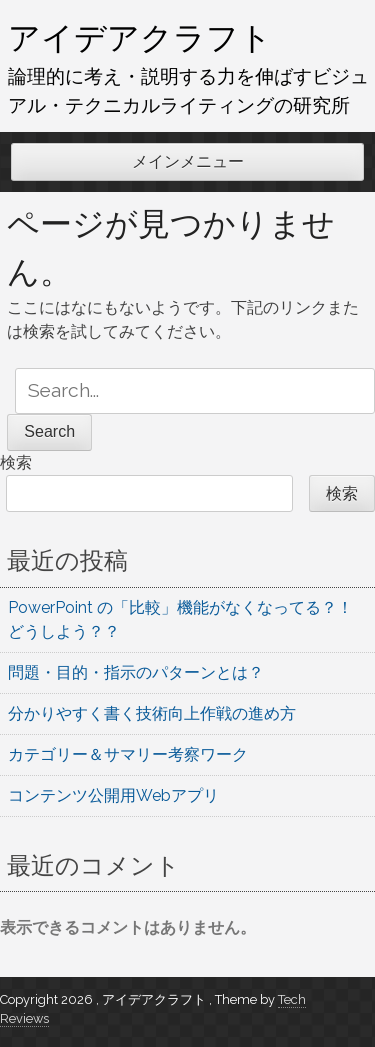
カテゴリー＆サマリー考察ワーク (128, 754)
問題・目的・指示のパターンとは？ (136, 672)
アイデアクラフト (140, 37)
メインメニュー (188, 161)
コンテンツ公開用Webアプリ (113, 795)
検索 (16, 462)
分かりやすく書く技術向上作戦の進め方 (152, 713)
